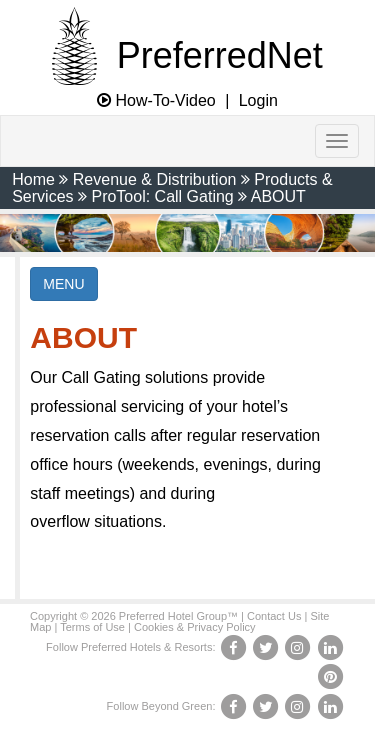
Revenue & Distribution (155, 179)
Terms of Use (92, 627)
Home (33, 179)
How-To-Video (156, 100)
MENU (63, 284)
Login (258, 101)
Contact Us (274, 616)
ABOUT (278, 196)
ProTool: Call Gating (162, 196)
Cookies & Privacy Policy (195, 627)
